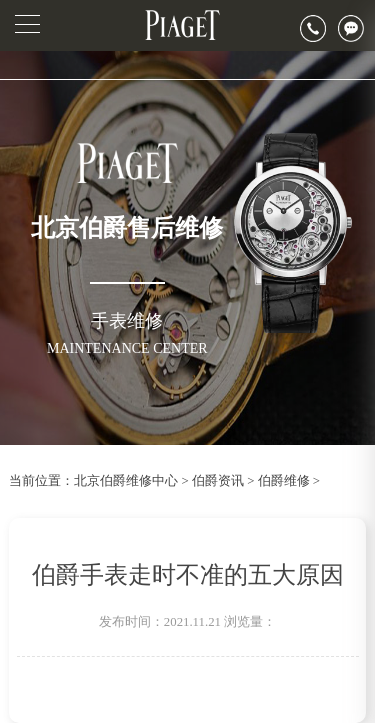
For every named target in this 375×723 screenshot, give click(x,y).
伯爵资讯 (218, 481)
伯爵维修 (284, 481)
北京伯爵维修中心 (126, 481)
